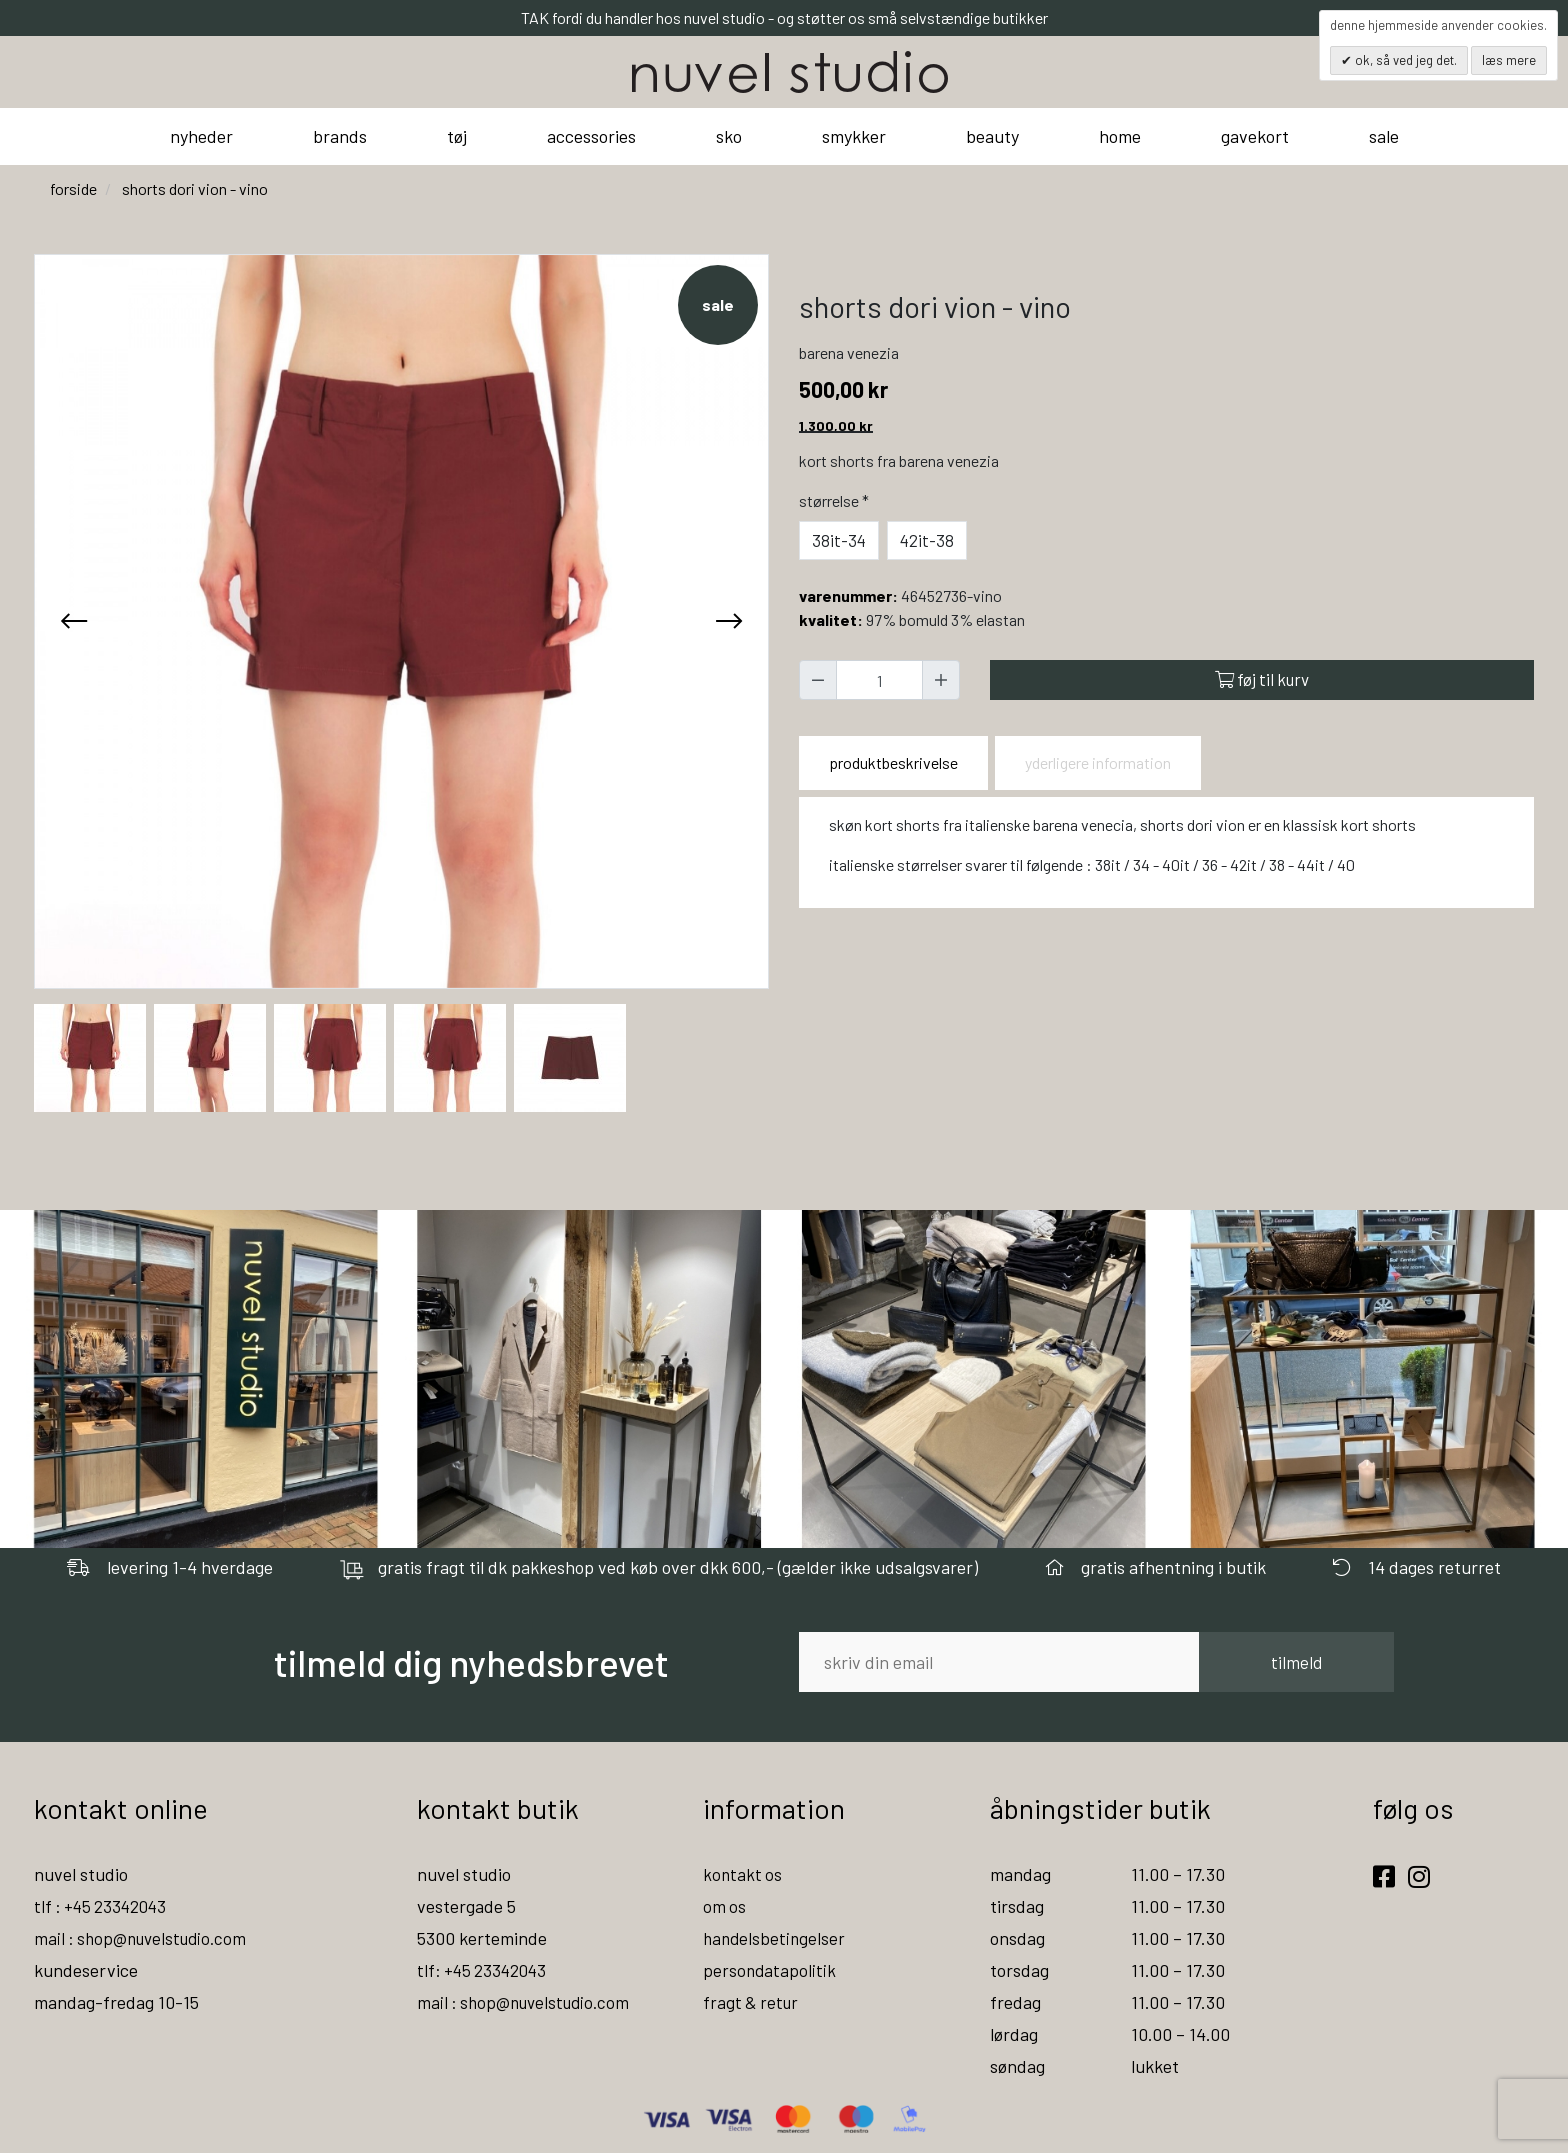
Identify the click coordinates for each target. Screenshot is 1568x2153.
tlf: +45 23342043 (485, 1970)
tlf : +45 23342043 (104, 1906)
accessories (591, 136)
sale (1384, 136)
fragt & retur (752, 2002)
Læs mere (1509, 60)
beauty (992, 136)
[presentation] (74, 621)
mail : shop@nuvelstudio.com (145, 1938)
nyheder (201, 136)
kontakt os (743, 1874)
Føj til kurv (1262, 679)
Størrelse (836, 500)
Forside (73, 188)
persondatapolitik (770, 1970)
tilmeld (1296, 1662)
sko (729, 136)
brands (340, 136)
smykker (854, 136)
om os (725, 1906)
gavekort (1255, 136)
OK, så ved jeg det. (1404, 60)
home (1120, 136)
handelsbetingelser (776, 1938)
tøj (457, 136)
